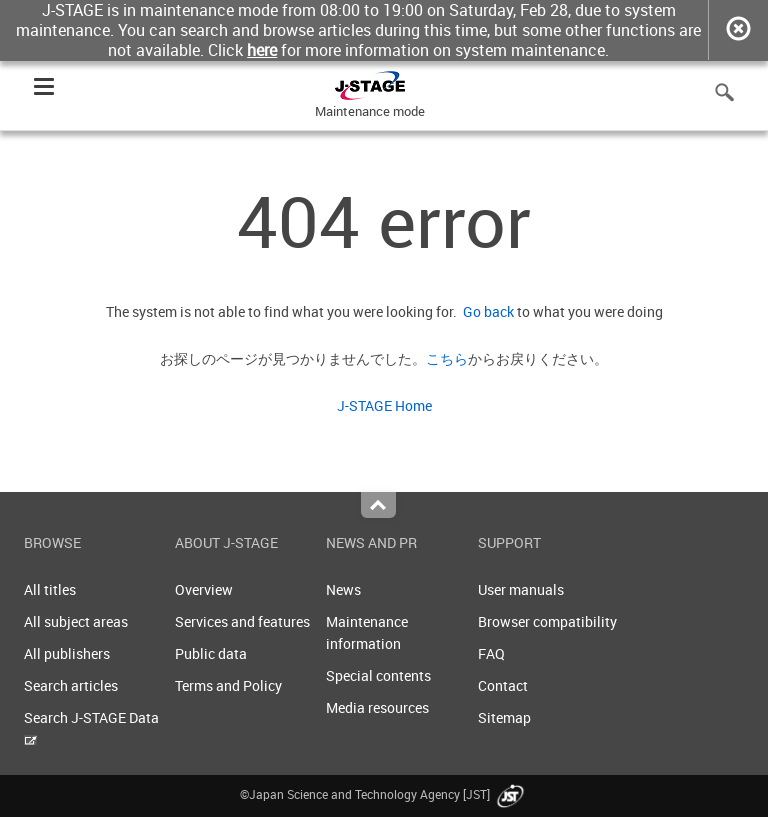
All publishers (67, 653)
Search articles (71, 685)
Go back (485, 311)
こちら (447, 358)
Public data (211, 653)
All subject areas (76, 621)
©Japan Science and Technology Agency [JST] (384, 794)
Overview (204, 589)
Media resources (377, 707)
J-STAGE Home (384, 405)
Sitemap (504, 717)
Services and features (242, 621)
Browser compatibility (547, 621)
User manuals (521, 589)
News (343, 589)
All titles (50, 589)
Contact (503, 685)
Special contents (378, 675)
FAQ (491, 653)
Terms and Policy (228, 685)
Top (378, 505)
